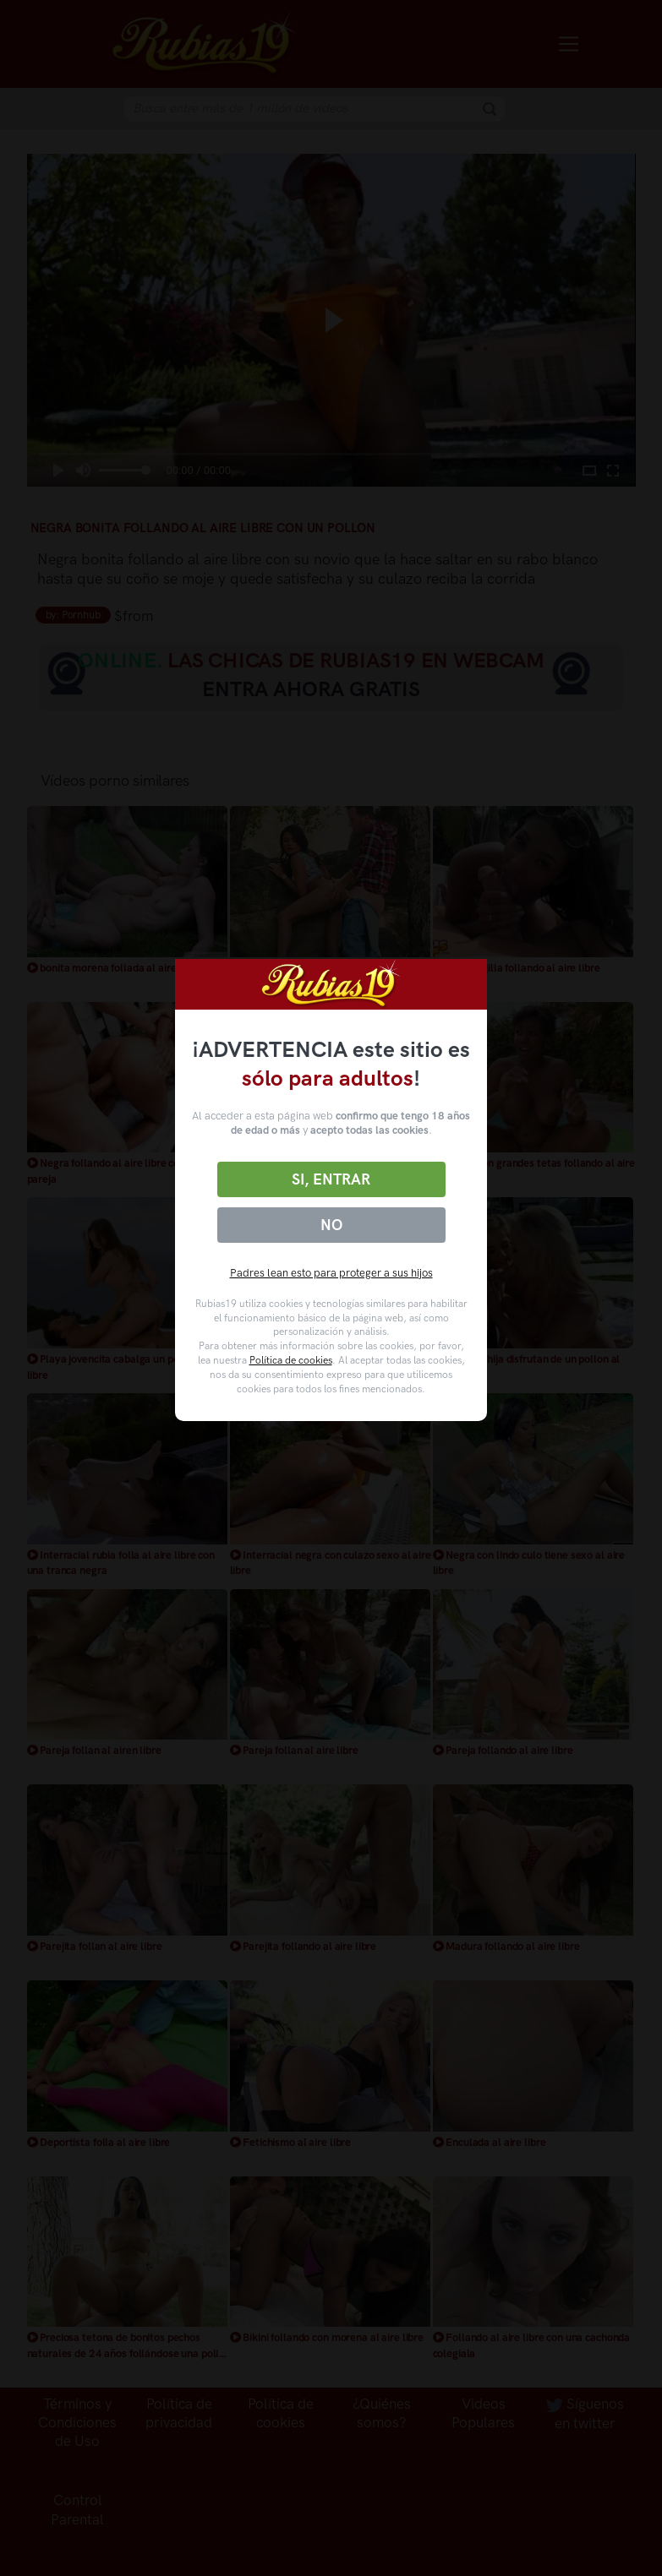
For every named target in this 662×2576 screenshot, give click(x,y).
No (331, 1225)
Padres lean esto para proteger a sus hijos (331, 1272)
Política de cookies (290, 1360)
